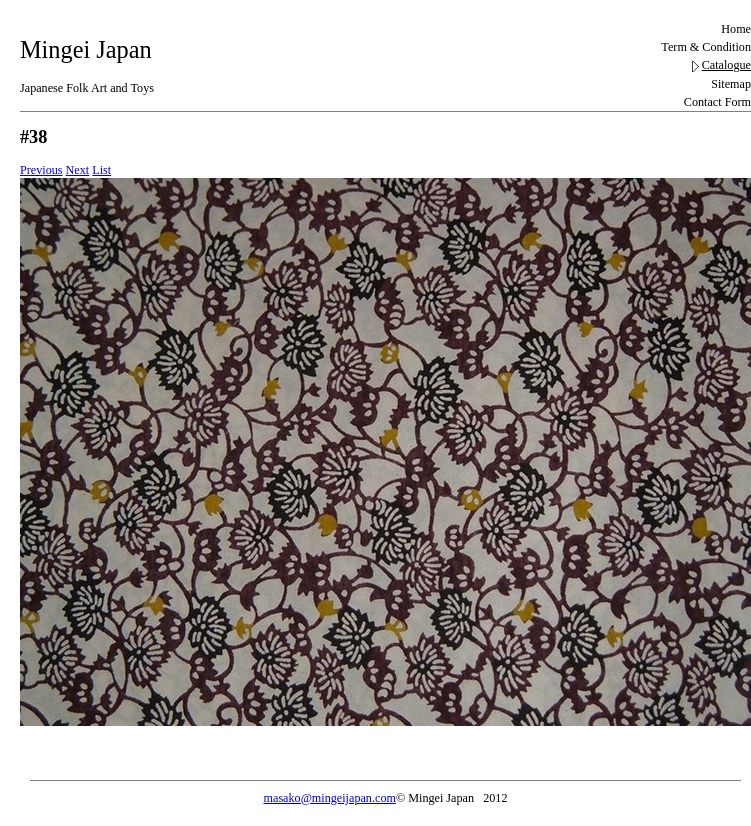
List (101, 170)
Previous (41, 170)
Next (78, 170)
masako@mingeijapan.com (330, 798)
